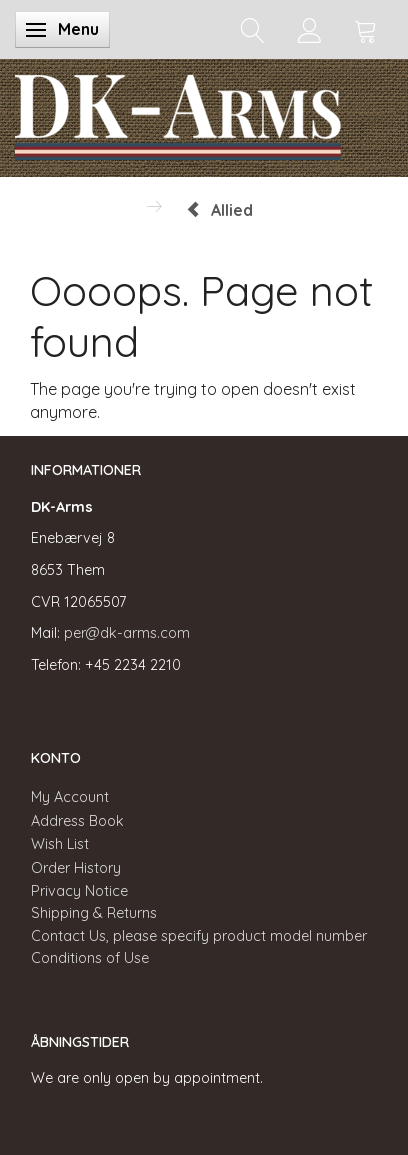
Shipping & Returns (94, 913)
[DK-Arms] (178, 113)
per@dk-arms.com (127, 633)
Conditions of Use (90, 958)
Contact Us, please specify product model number (199, 936)
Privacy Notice (79, 891)
